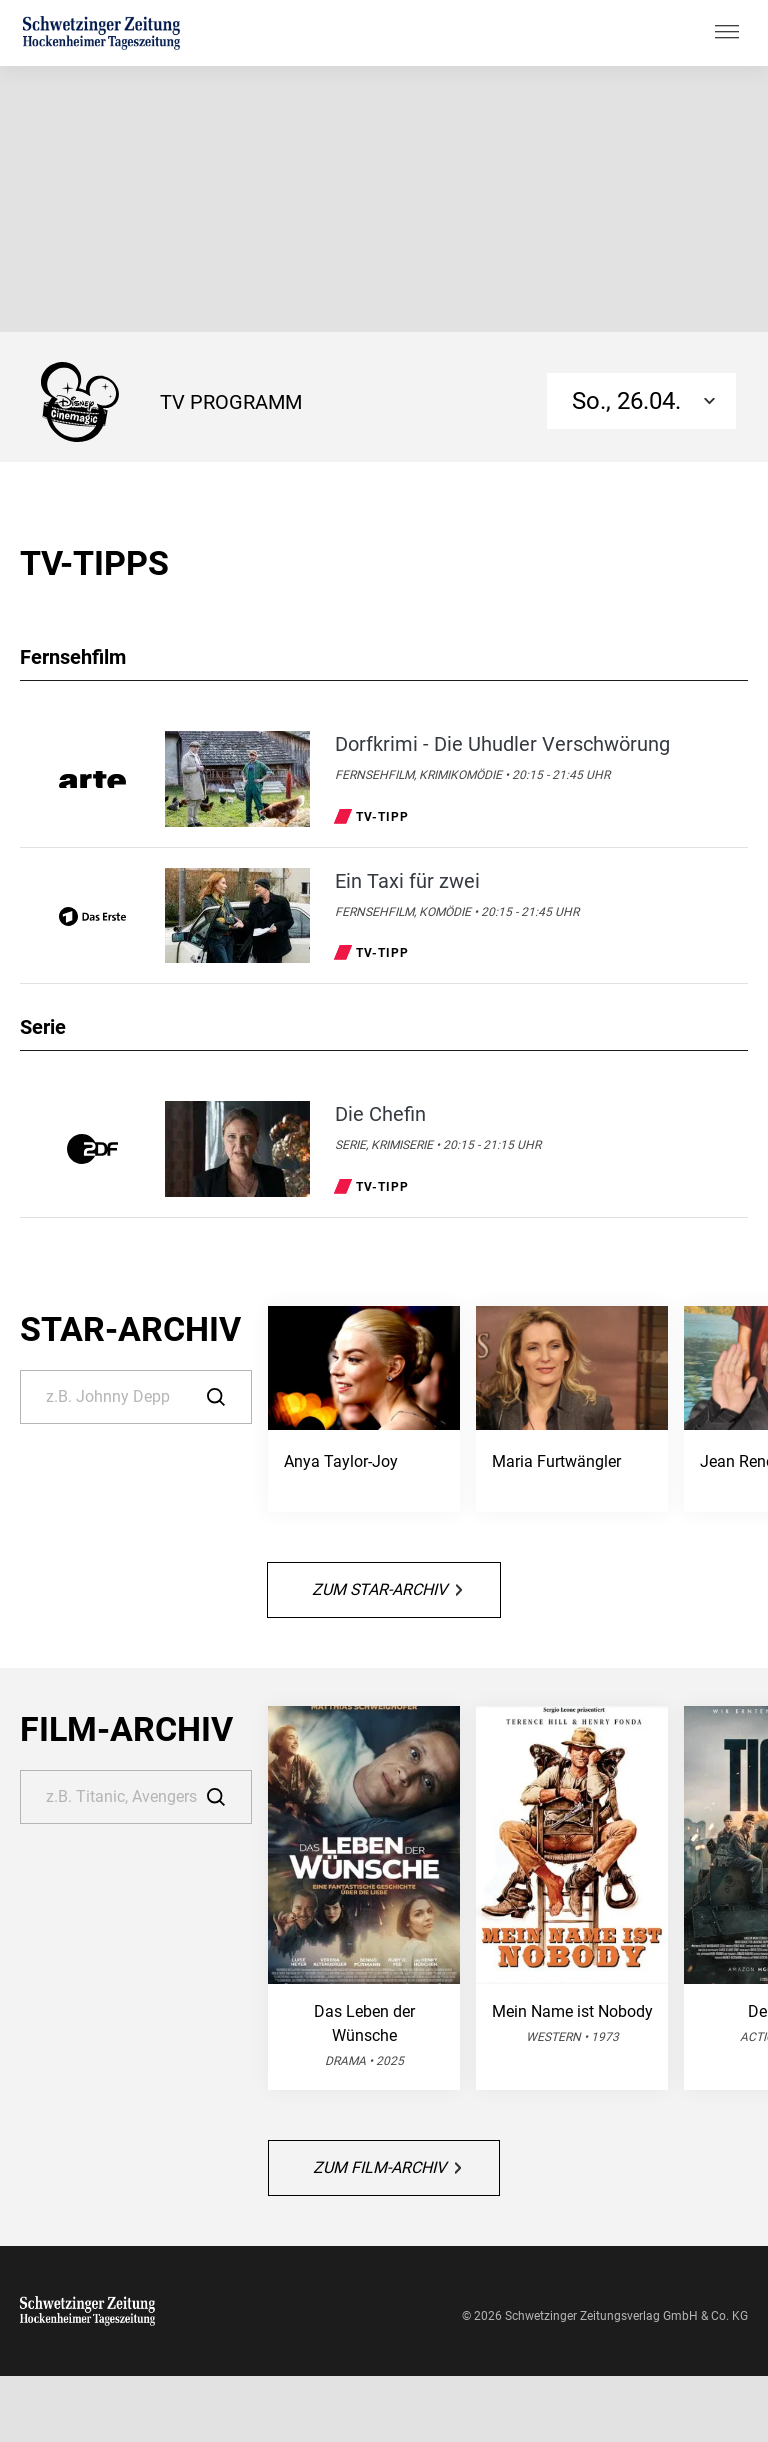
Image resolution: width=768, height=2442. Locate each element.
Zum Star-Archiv (387, 1589)
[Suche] (136, 1397)
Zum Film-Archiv (387, 2167)
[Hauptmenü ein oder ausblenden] (727, 33)
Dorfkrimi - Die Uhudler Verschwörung (502, 744)
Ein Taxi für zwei (407, 881)
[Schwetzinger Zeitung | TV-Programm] (101, 33)
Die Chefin (380, 1114)
